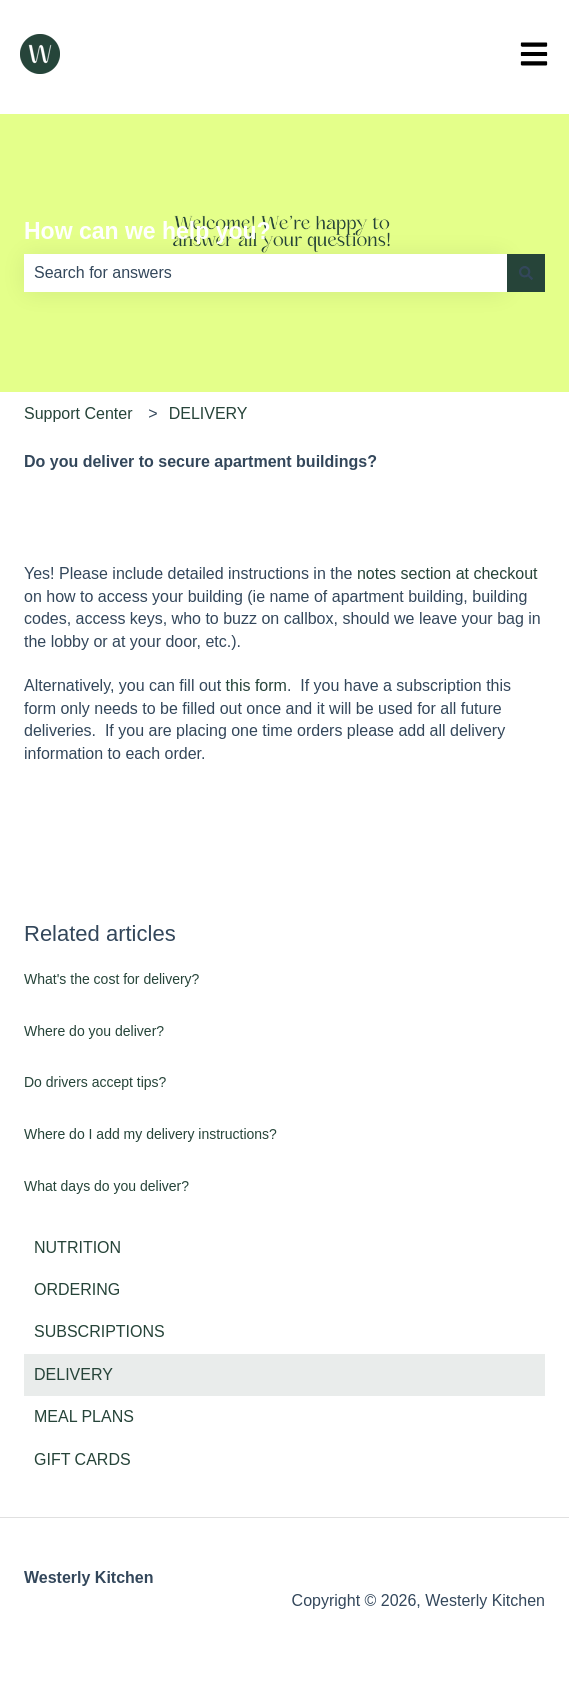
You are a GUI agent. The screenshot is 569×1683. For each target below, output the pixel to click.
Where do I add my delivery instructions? (150, 1134)
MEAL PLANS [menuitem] (84, 1416)
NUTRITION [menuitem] (77, 1247)
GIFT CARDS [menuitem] (82, 1459)
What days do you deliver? (106, 1186)
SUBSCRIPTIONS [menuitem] (99, 1331)
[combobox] (265, 273)
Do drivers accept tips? (95, 1082)
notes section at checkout (447, 573)
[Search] (526, 273)
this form (256, 685)
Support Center (78, 413)
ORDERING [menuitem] (77, 1289)
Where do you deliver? (94, 1031)
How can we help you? (147, 231)
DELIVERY (208, 413)
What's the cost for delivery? (111, 979)
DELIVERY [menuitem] (73, 1374)
